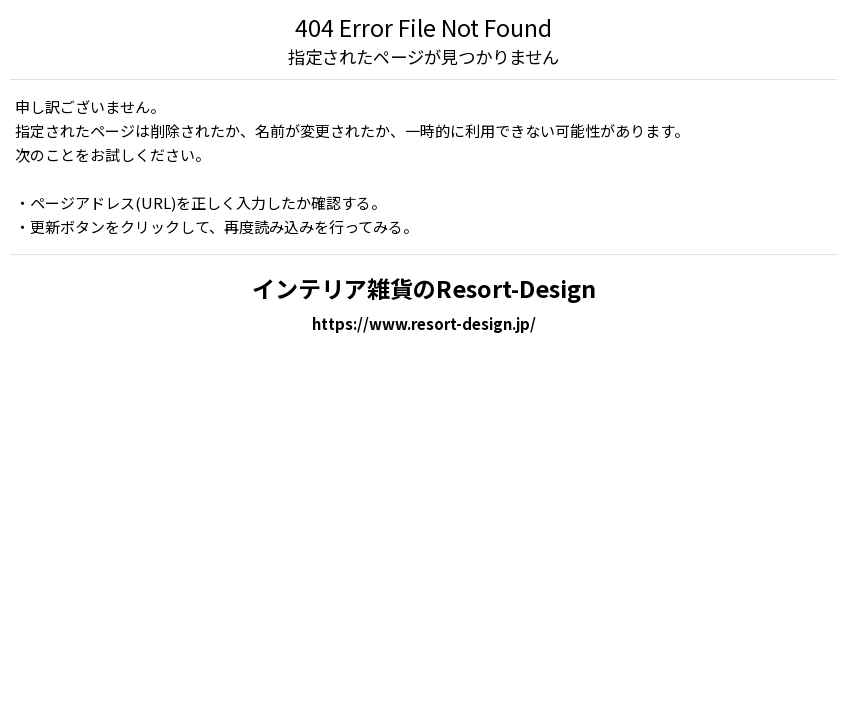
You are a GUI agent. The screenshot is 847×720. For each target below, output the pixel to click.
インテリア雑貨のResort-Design (424, 288)
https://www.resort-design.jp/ (424, 323)
